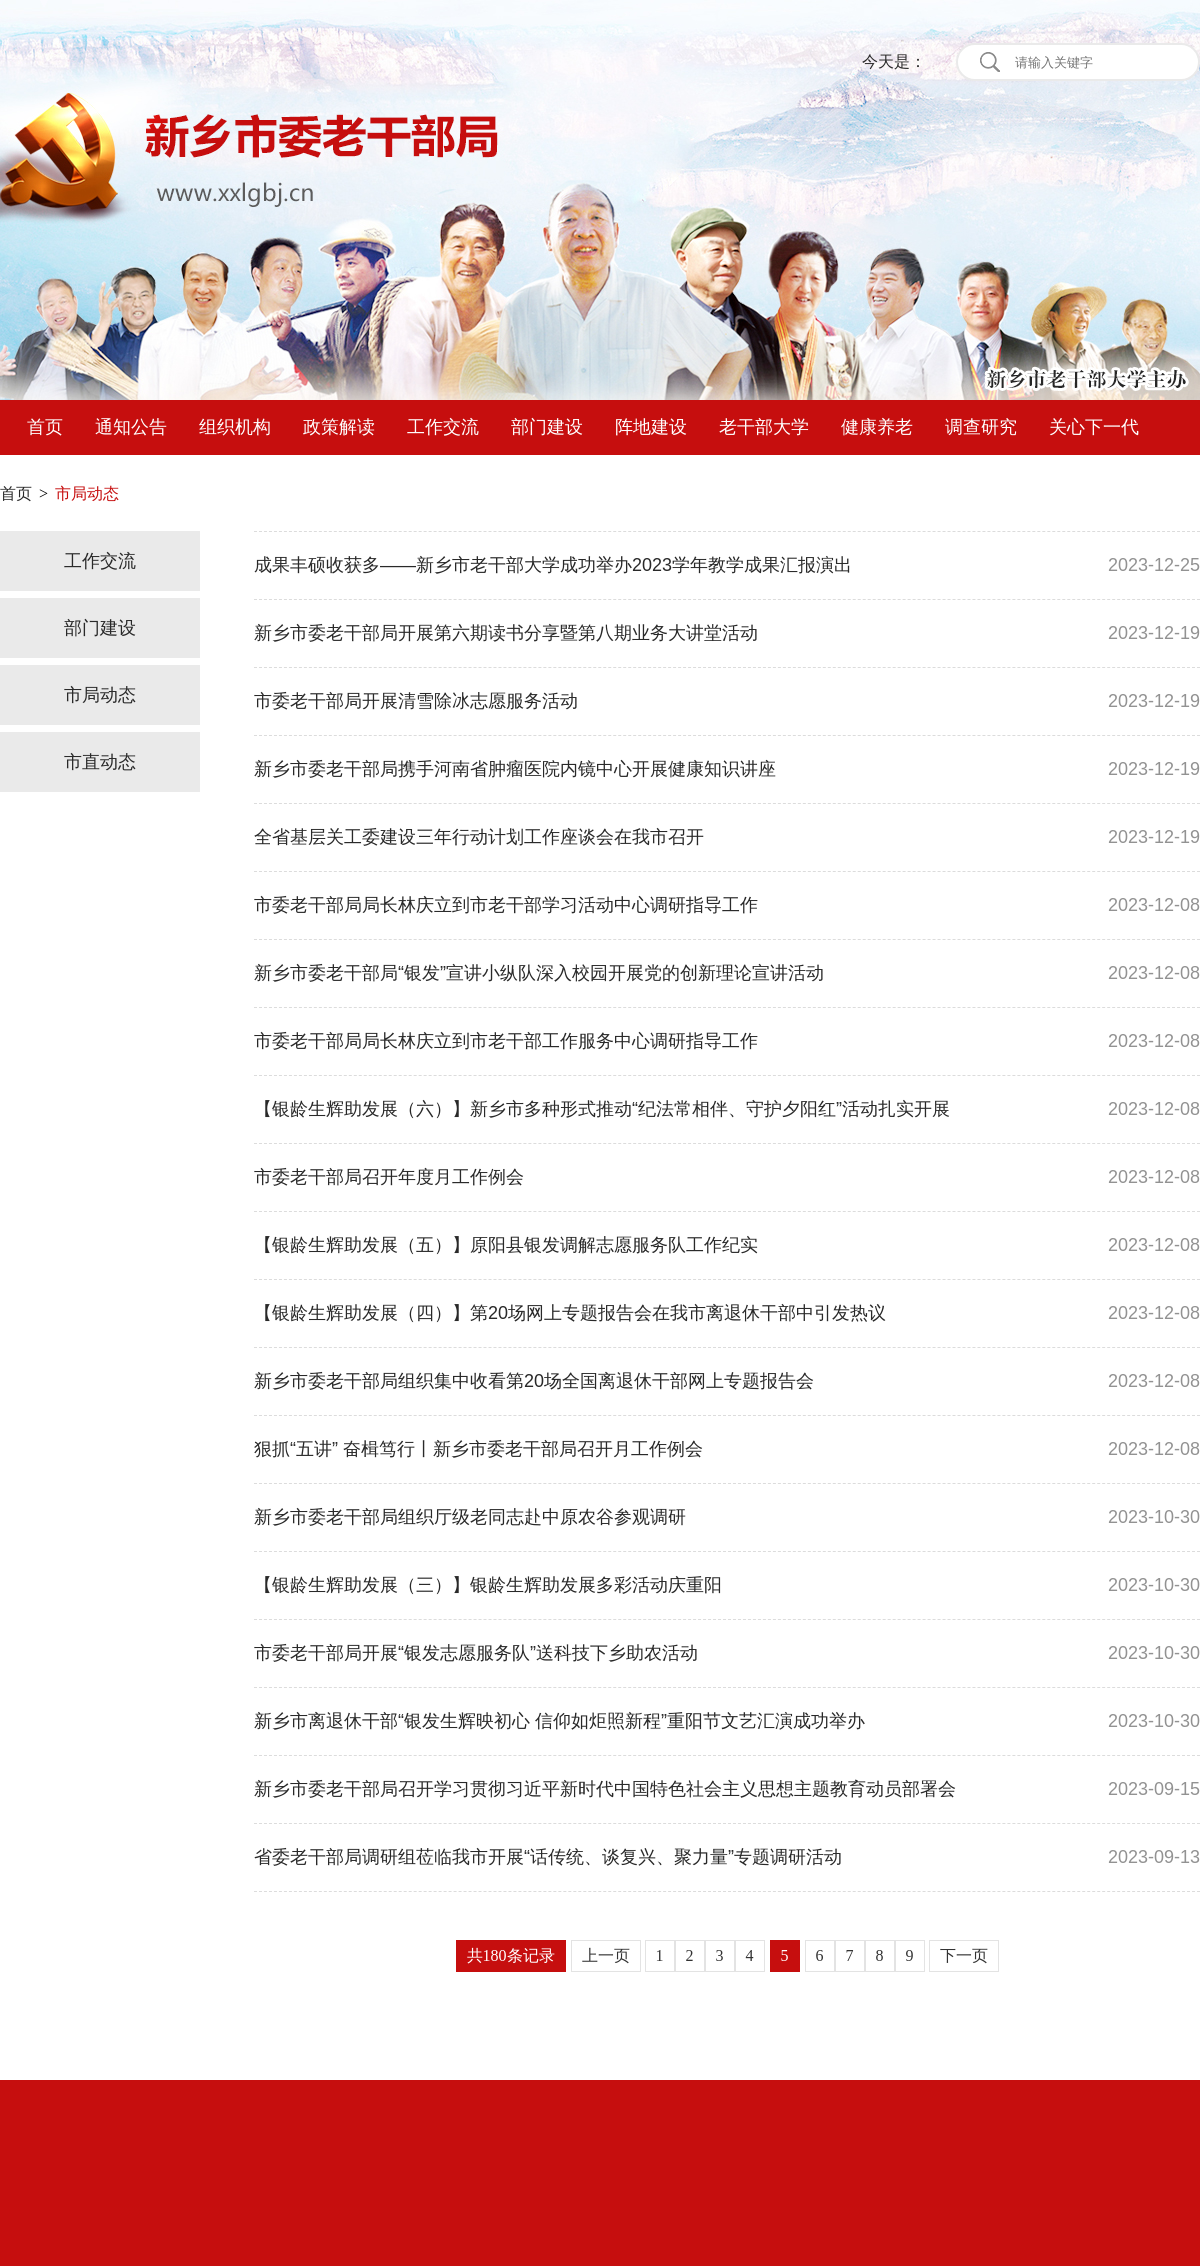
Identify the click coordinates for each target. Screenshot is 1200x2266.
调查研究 (981, 427)
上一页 (606, 1955)
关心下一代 (1094, 427)
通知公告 (131, 427)
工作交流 (443, 427)
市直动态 (100, 762)
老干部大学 (764, 427)
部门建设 (547, 427)
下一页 (964, 1955)
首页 (45, 427)
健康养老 (877, 427)
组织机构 (235, 427)
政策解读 (339, 427)
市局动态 (100, 695)
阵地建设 (651, 427)
